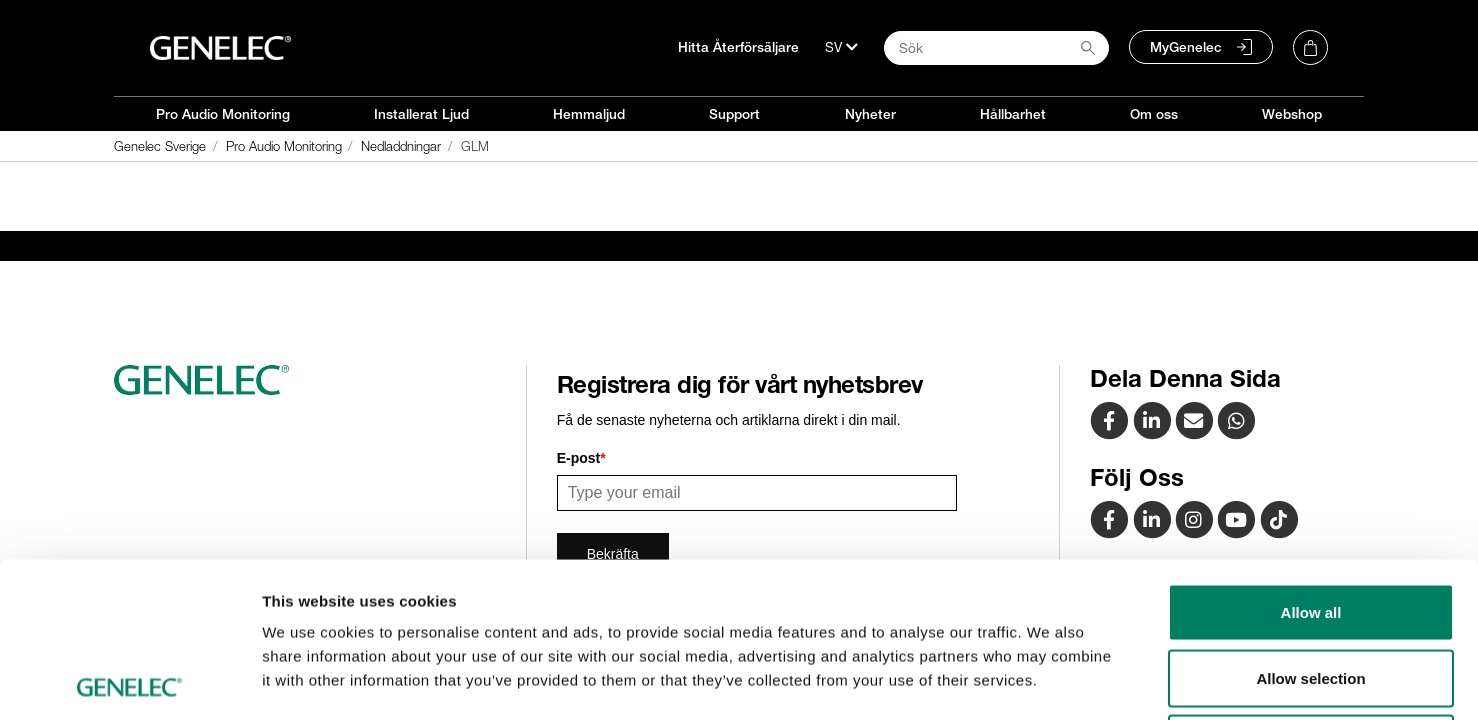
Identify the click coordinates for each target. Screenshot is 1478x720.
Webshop (1292, 114)
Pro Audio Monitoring (223, 114)
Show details (1049, 680)
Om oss (1154, 114)
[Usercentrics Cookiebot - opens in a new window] (129, 681)
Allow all (1311, 457)
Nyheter (870, 114)
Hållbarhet (1013, 114)
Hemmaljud (589, 114)
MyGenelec (1186, 47)
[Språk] (841, 47)
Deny (1311, 588)
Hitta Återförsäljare (738, 47)
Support (734, 114)
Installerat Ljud (421, 114)
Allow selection (1310, 523)
